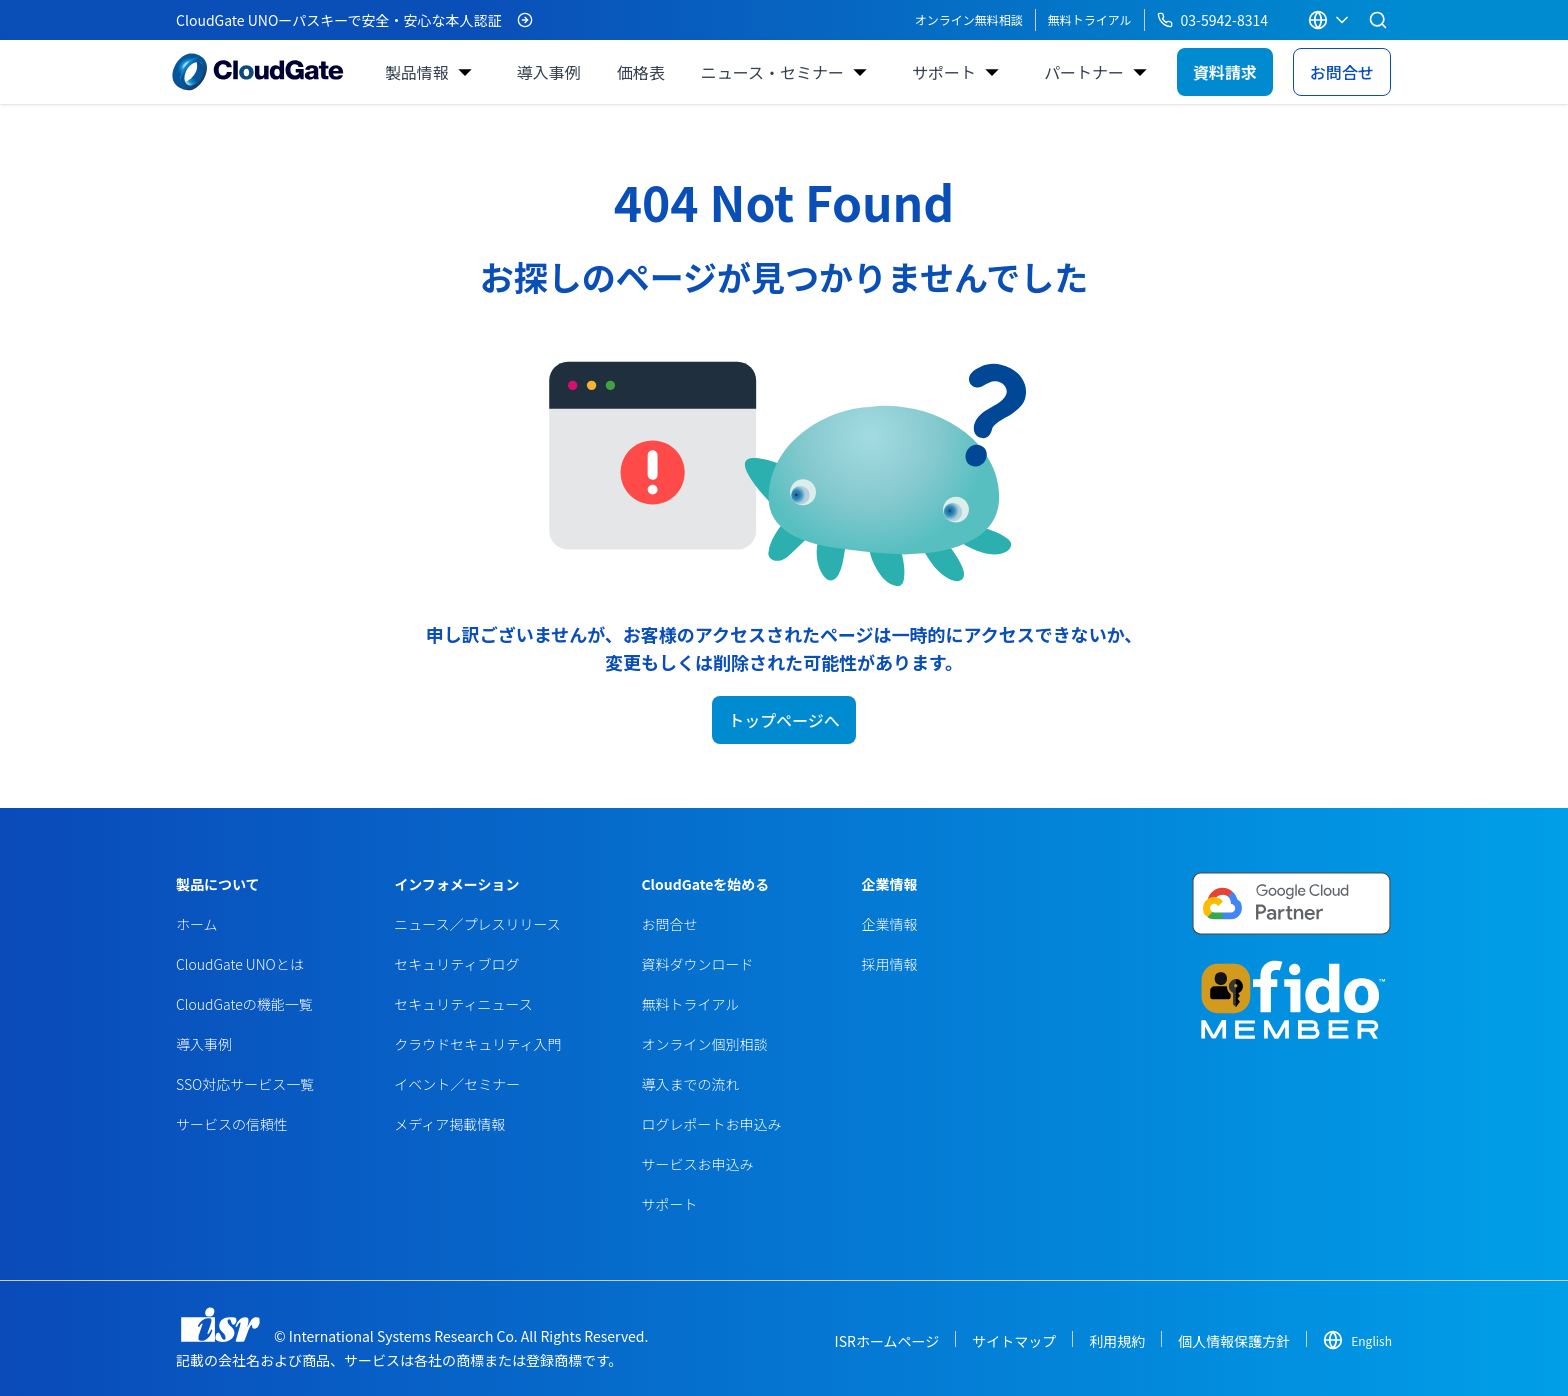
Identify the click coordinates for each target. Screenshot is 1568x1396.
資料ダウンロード (697, 964)
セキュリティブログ (456, 964)
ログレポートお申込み (711, 1124)
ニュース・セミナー (772, 72)
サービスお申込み (697, 1164)
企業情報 (889, 924)
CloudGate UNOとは (240, 964)
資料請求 (1225, 72)
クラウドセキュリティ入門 (477, 1044)
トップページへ (784, 720)
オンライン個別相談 (704, 1044)
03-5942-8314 (1212, 20)
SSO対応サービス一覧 (245, 1084)
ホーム (197, 924)
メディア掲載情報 (449, 1124)
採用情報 (889, 964)
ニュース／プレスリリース (477, 924)
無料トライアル (1090, 19)
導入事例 (549, 72)
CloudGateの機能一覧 (244, 1004)
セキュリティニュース (463, 1004)
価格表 (641, 72)
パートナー (1084, 72)
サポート (944, 72)
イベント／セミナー (457, 1084)
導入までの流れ (690, 1084)
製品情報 (417, 72)
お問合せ (1342, 72)
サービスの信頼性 (232, 1124)
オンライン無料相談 (969, 19)
